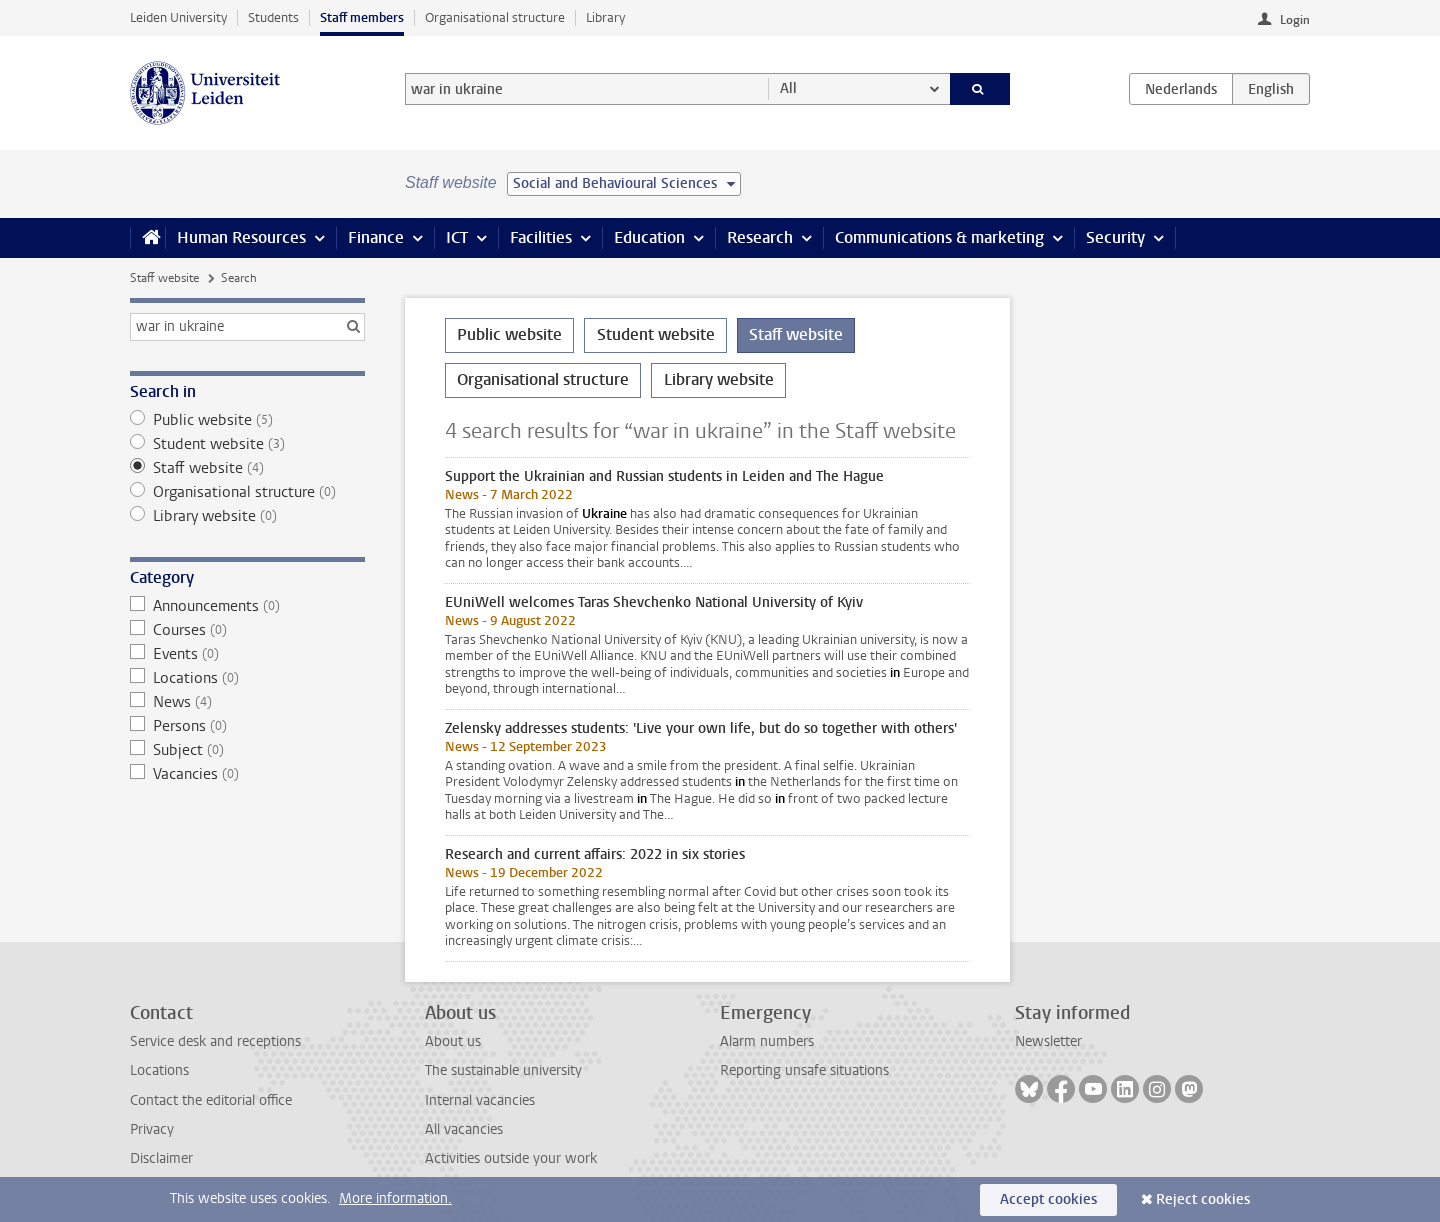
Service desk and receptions (215, 1041)
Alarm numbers (767, 1041)
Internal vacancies (480, 1100)
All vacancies (464, 1129)
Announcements (247, 606)
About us (453, 1041)
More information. (395, 1198)
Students (273, 17)
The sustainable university (503, 1070)
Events (247, 654)
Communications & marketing (939, 237)
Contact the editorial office (211, 1100)
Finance (376, 237)
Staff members (362, 17)
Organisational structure (495, 17)
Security (1115, 237)
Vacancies (247, 774)
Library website (247, 516)
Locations (247, 678)
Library (605, 17)
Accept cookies (1048, 1199)
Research (760, 237)
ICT (457, 237)
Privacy (152, 1129)
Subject (247, 750)
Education (649, 237)
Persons (247, 726)
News (247, 702)
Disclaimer (161, 1158)
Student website (247, 444)
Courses (247, 630)
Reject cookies (1203, 1199)
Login (1295, 20)
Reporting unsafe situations (804, 1070)
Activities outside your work (511, 1158)
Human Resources (241, 237)
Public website (247, 420)
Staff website (164, 278)
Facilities (541, 237)
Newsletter (1048, 1041)
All (788, 88)
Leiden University (178, 17)
